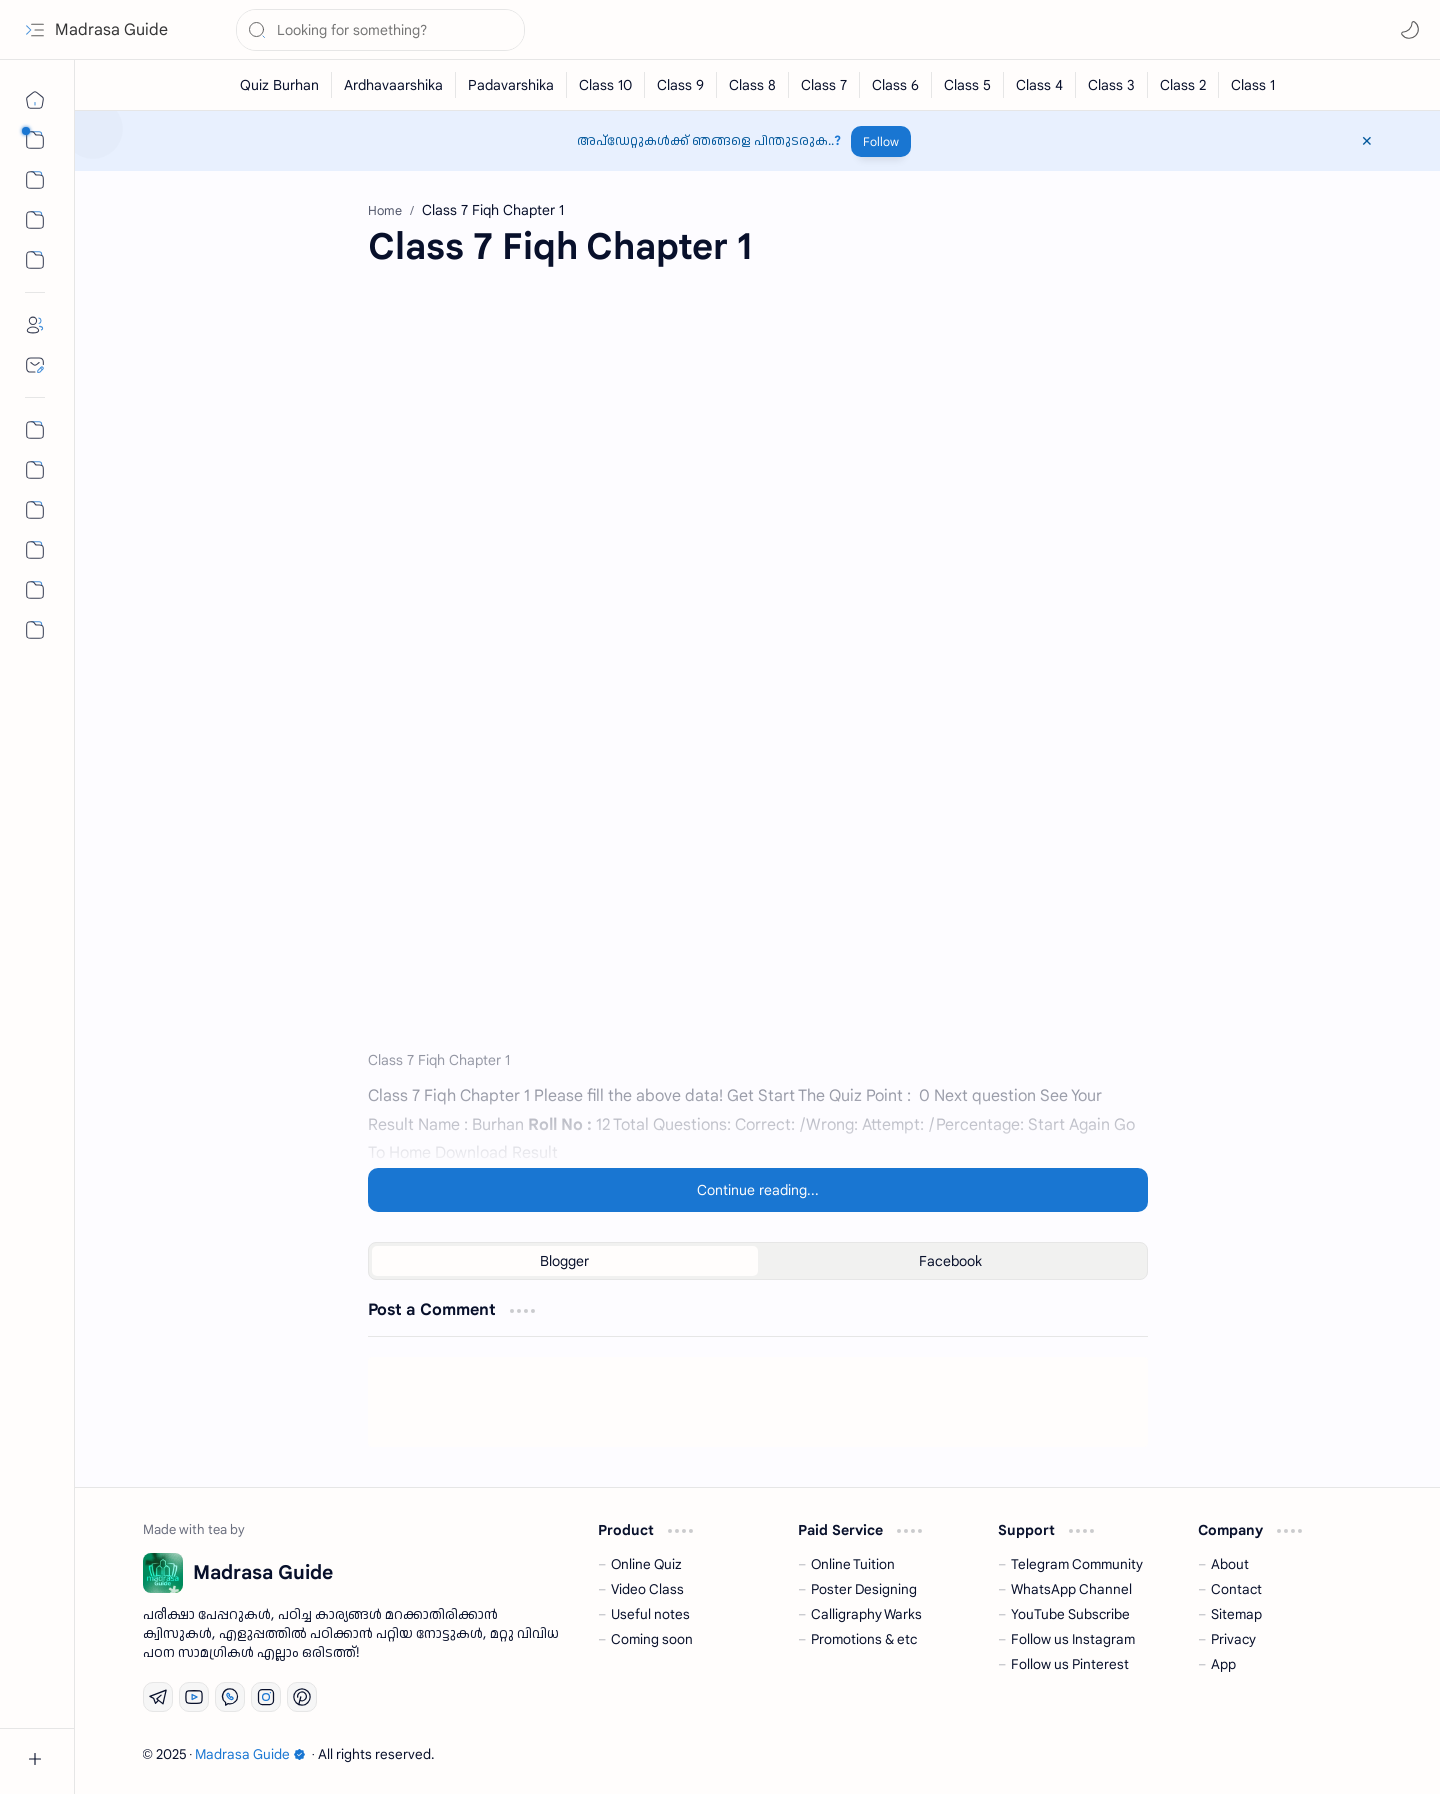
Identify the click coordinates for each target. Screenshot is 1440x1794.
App (1223, 1664)
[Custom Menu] (35, 260)
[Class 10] (606, 85)
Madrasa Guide (111, 30)
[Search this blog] (380, 30)
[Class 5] (968, 85)
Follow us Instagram (1073, 1639)
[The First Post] (35, 550)
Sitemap (1236, 1614)
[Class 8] (753, 85)
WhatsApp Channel (1071, 1589)
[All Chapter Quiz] (35, 510)
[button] (35, 30)
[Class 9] (681, 85)
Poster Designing (864, 1589)
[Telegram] (158, 1697)
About (1230, 1564)
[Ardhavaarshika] (394, 85)
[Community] (35, 590)
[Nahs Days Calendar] (35, 470)
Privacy (1233, 1639)
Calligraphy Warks (866, 1614)
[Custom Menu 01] (35, 220)
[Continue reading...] (758, 1190)
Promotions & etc (864, 1639)
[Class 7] (824, 85)
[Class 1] (1253, 85)
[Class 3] (1112, 85)
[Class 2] (1183, 85)
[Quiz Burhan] (280, 85)
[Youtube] (194, 1697)
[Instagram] (266, 1697)
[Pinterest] (302, 1697)
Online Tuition (853, 1564)
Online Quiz (646, 1564)
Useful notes (650, 1614)
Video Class (647, 1589)
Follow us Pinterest (1070, 1664)
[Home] (35, 100)
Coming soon (652, 1639)
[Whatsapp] (230, 1697)
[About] (35, 325)
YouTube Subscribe (1070, 1614)
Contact (1236, 1589)
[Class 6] (896, 85)
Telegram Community (1077, 1564)
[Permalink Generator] (35, 430)
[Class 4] (1040, 85)
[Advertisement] (758, 451)
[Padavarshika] (511, 85)
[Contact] (35, 365)
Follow (881, 141)
